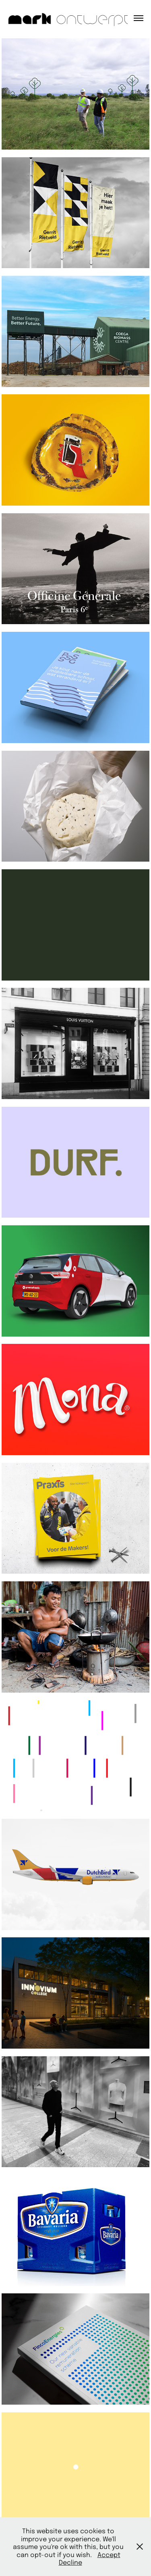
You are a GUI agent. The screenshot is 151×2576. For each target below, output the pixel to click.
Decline (70, 2562)
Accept (108, 2554)
